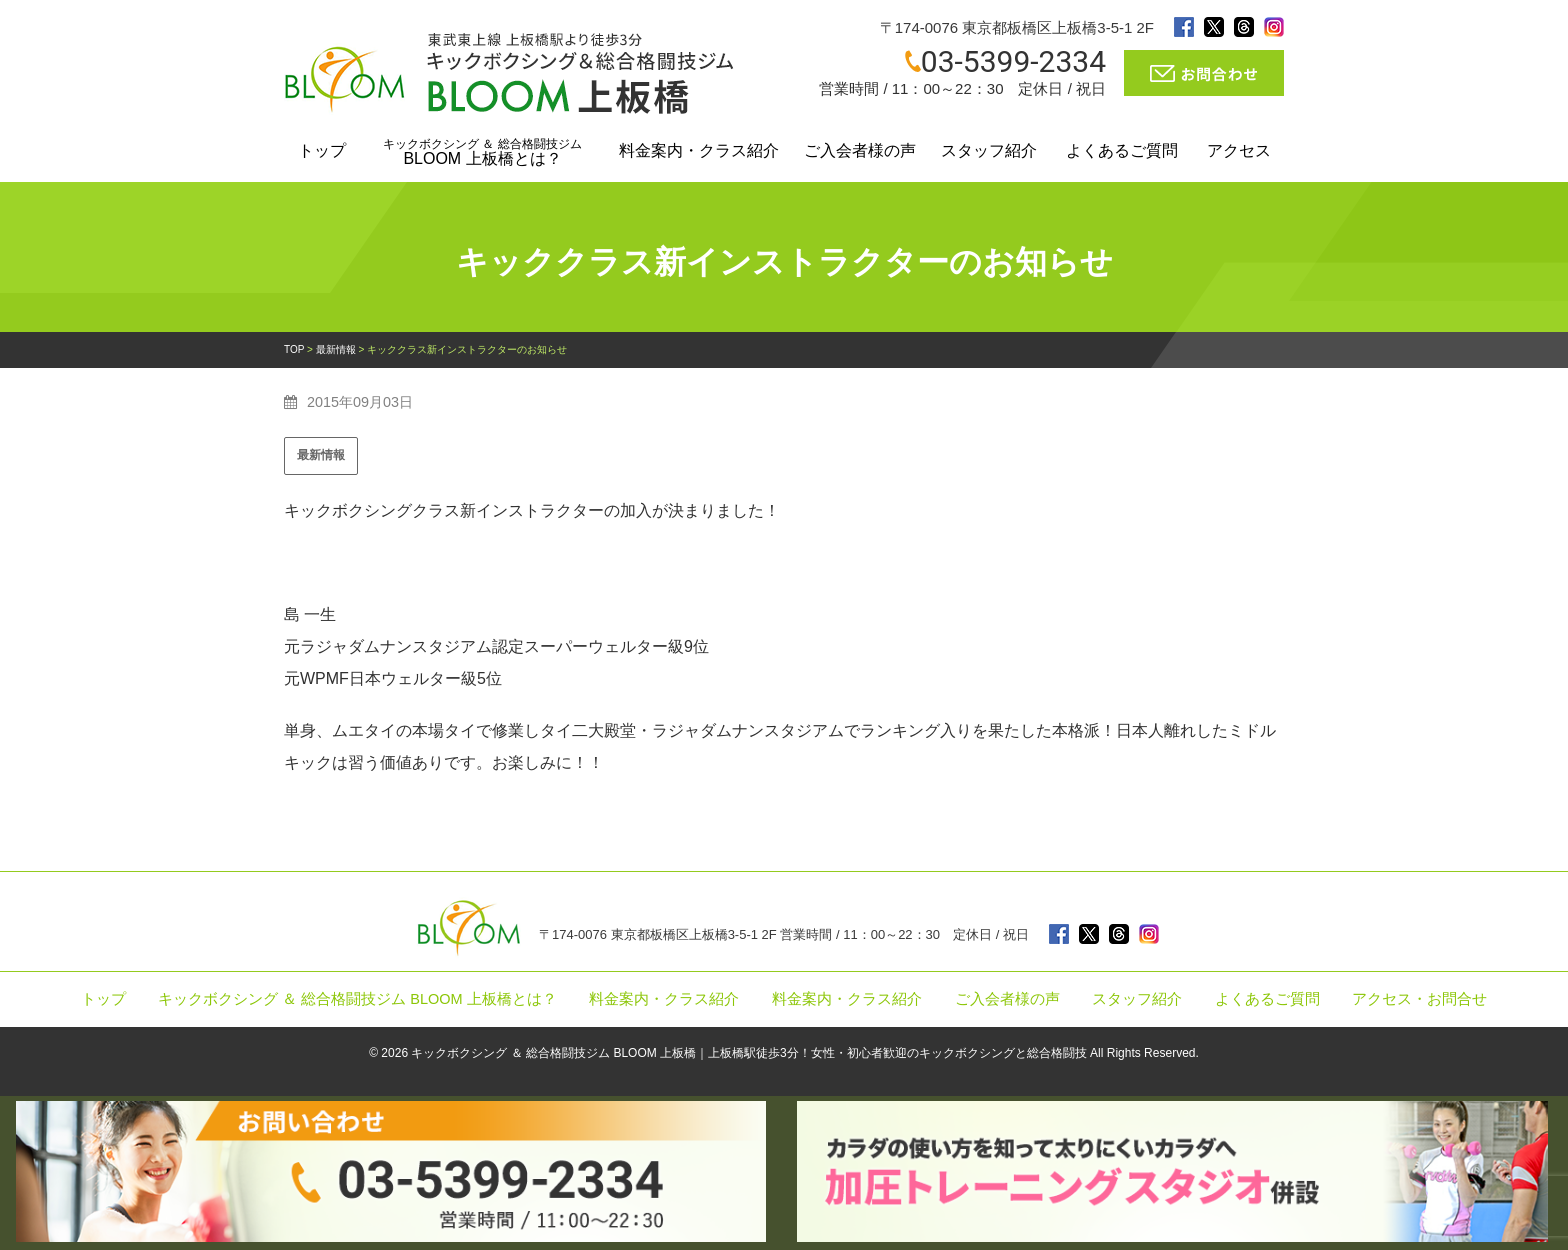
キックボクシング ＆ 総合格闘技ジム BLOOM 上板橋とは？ (357, 999)
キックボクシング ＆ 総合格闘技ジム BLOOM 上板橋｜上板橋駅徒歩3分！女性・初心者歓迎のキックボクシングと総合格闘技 (748, 1053)
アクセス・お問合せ (1419, 999)
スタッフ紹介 (989, 150)
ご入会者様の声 (860, 150)
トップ (322, 150)
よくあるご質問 (1122, 150)
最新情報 (321, 455)
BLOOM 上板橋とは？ (482, 152)
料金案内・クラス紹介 (699, 150)
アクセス (1239, 150)
